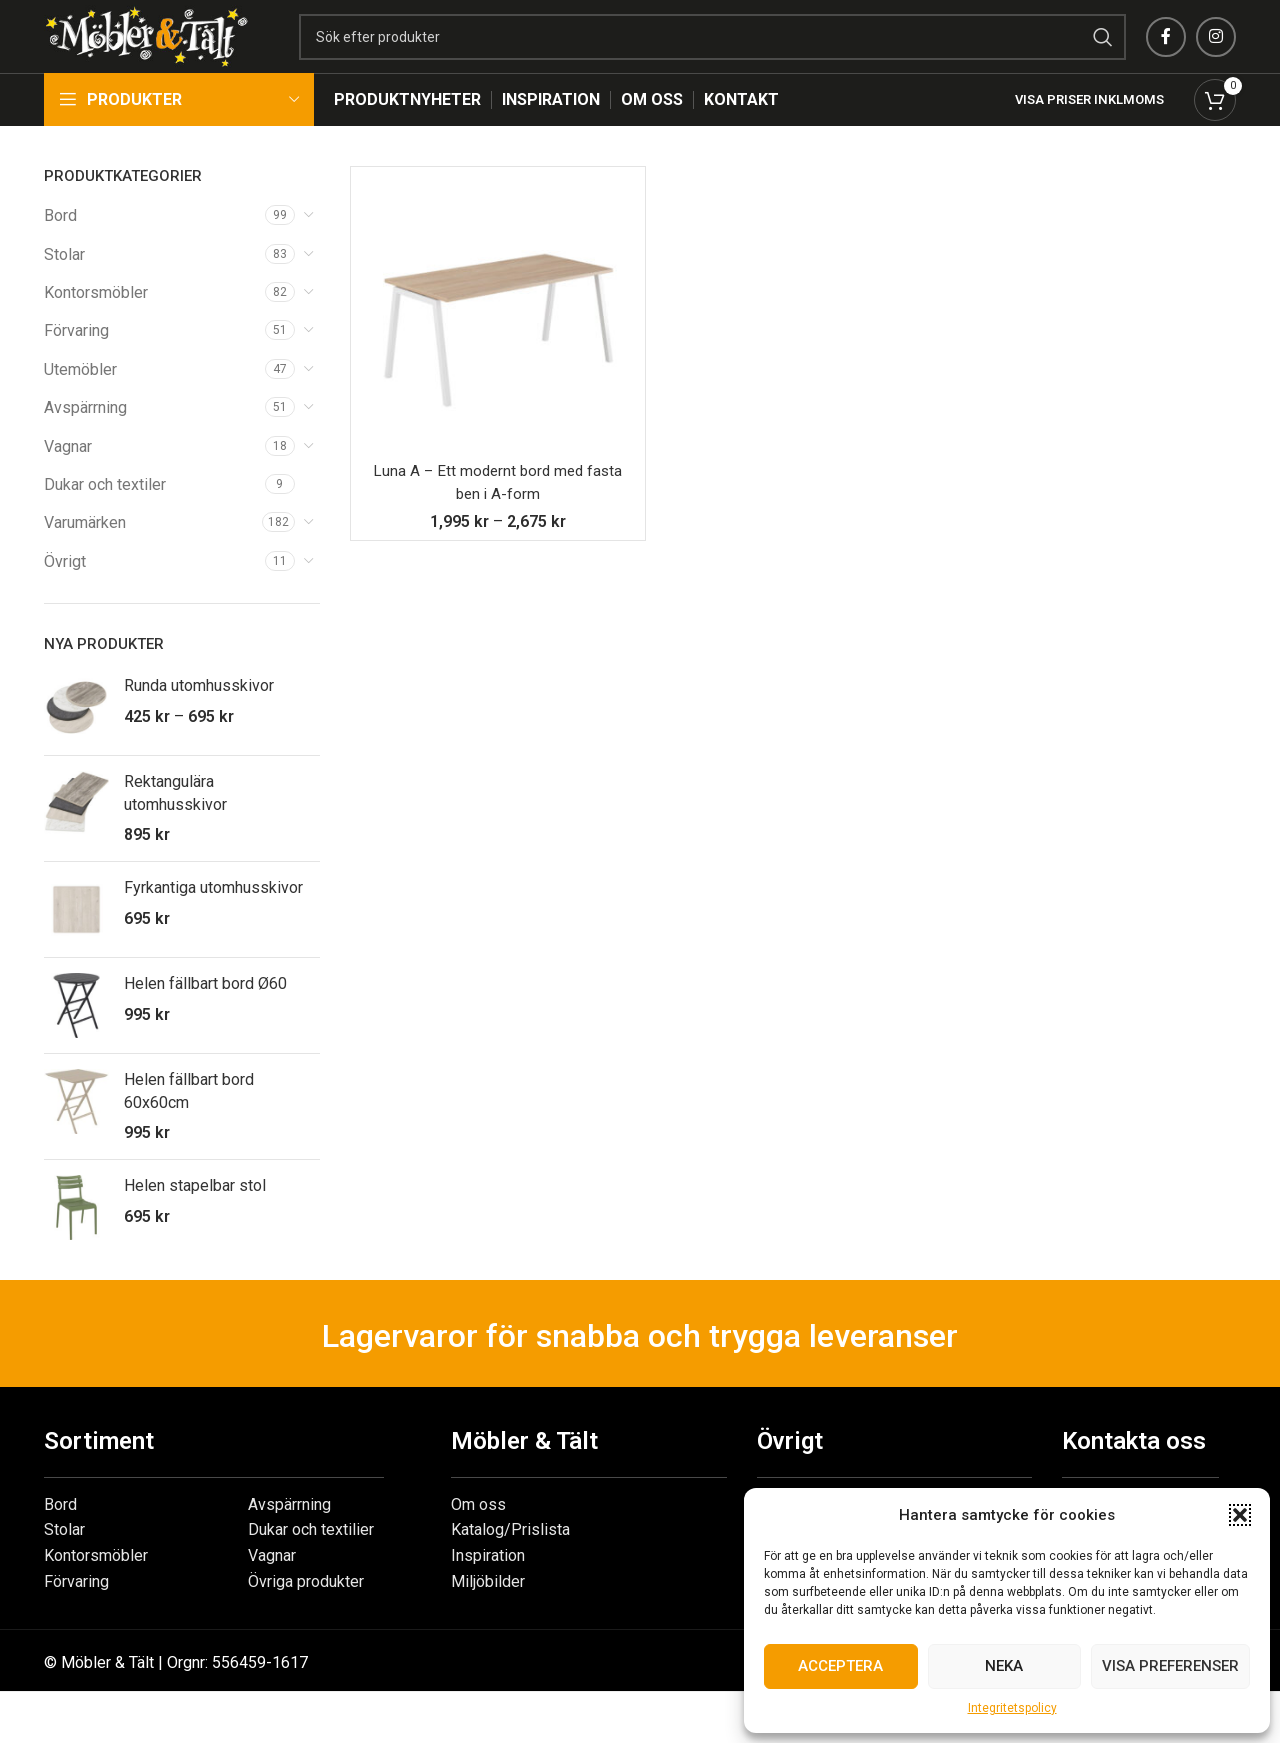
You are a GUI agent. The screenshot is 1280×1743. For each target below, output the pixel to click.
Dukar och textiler (105, 516)
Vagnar (68, 477)
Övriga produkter (306, 1612)
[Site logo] (194, 51)
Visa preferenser (1170, 1666)
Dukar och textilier (311, 1561)
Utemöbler (80, 401)
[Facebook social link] (1166, 53)
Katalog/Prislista (510, 1561)
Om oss (478, 1536)
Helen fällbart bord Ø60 (205, 1015)
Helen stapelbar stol (195, 1217)
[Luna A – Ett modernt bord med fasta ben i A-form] (498, 346)
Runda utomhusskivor (199, 717)
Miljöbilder (488, 1612)
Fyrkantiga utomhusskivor (213, 919)
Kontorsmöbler (96, 324)
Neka (1004, 1666)
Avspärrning (85, 439)
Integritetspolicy (1012, 1708)
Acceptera (840, 1666)
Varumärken (85, 554)
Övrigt (65, 593)
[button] (1240, 1515)
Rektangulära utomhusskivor (175, 824)
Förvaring (76, 362)
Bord (60, 247)
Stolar (64, 285)
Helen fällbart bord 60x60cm (189, 1122)
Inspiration (488, 1587)
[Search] (760, 53)
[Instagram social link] (1216, 53)
